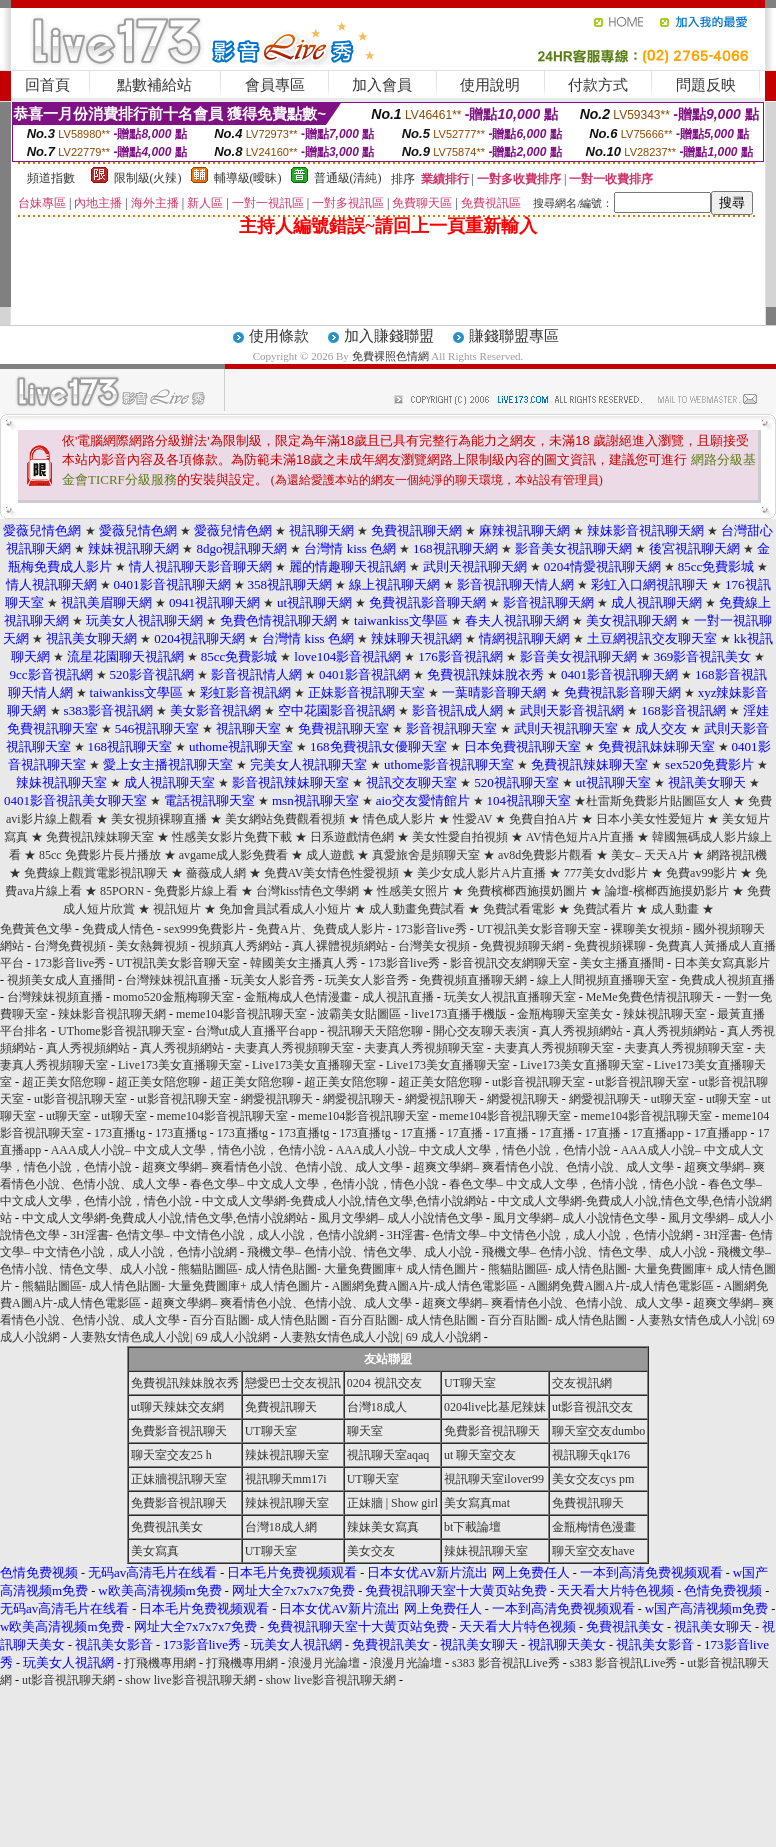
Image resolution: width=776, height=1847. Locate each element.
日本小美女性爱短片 (650, 819)
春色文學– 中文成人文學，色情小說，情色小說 (314, 1184)
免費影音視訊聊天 (179, 1431)
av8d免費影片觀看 (545, 855)
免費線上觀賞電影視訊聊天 (96, 873)
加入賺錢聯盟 (389, 336)
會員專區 (275, 85)
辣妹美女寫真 (383, 1527)
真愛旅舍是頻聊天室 (427, 855)
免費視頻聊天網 (522, 946)
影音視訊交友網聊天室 (510, 963)
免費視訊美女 (167, 1527)
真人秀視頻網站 (581, 1031)
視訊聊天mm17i (286, 1479)
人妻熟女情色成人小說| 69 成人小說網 (170, 1337)
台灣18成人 (377, 1407)
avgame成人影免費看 (233, 855)
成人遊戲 (330, 855)
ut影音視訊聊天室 (538, 1082)
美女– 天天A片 (650, 855)
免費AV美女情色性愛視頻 (332, 873)
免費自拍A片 (543, 819)
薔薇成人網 (216, 873)
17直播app (657, 1133)
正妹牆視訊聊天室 (179, 1479)
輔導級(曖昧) (248, 178)
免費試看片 (603, 909)
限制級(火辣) (148, 178)
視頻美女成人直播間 (61, 980)
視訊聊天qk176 (591, 1455)
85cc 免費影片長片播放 (100, 855)
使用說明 (490, 85)
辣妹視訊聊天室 (665, 1014)
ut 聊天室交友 (480, 1455)
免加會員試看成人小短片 (285, 909)
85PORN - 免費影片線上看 (169, 891)
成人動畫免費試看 (417, 909)
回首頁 (47, 85)
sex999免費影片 (205, 929)
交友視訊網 (582, 1383)
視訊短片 (177, 909)
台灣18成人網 (281, 1527)
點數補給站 (154, 85)
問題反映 (706, 85)
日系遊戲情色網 (352, 837)
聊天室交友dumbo (598, 1431)
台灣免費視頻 (70, 946)
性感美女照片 (413, 891)
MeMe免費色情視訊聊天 (650, 997)
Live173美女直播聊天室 (180, 1065)
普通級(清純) (348, 178)
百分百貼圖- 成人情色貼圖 (259, 1320)
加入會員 (382, 85)
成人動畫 (675, 909)
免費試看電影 (519, 909)
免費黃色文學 (36, 929)
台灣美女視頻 (434, 946)
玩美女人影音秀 (273, 980)
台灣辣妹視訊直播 (173, 980)
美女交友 (371, 1551)
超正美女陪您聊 (64, 1082)
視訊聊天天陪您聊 (375, 1031)
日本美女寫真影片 (722, 963)
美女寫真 (155, 1551)
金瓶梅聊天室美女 (565, 1014)
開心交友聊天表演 (481, 1031)
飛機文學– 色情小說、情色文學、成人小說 (359, 1252)
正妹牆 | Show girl (392, 1503)
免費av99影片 (701, 873)
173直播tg (119, 1133)
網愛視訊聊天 (277, 1099)
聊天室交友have (593, 1551)
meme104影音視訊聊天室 (241, 1014)
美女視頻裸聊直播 (159, 819)
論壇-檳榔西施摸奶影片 (667, 891)
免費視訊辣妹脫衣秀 (185, 1383)
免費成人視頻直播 (727, 980)
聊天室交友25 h (171, 1455)
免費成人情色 (118, 929)
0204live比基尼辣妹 (495, 1407)
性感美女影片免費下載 (232, 837)
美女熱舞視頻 (152, 946)
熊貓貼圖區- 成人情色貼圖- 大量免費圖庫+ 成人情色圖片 (328, 1269)
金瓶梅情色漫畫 (594, 1527)
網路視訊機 (737, 855)
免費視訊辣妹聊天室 (100, 837)
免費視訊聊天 (281, 1407)
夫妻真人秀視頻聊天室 (294, 1048)
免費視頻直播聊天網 (473, 980)
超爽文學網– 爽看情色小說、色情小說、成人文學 (272, 1167)
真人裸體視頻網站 (340, 946)
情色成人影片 (400, 819)
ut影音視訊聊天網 (68, 1680)
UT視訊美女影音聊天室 (539, 929)
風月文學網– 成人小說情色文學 (400, 1218)
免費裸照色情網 (390, 356)
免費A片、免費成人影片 (320, 929)
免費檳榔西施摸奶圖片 (527, 891)
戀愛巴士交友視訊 (293, 1383)
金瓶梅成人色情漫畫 (298, 997)
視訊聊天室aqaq (388, 1455)
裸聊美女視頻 (647, 929)
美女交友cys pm (593, 1479)
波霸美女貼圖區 (359, 1014)
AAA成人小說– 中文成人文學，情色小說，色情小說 (188, 1150)
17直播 (419, 1133)
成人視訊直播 (398, 997)
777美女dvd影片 (606, 873)
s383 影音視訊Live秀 (506, 1663)
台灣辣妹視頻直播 (55, 997)
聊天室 (365, 1431)
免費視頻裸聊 (610, 946)
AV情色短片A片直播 (580, 837)
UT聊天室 (470, 1383)
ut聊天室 (673, 1099)
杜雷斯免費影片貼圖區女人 (658, 801)
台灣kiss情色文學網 (307, 891)
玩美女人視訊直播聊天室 (510, 997)
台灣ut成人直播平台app (256, 1031)
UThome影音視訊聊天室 (121, 1031)
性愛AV (473, 819)
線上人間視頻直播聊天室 (603, 980)
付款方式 (598, 85)
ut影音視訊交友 (592, 1407)
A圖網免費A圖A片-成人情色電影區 (425, 1286)
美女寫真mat (477, 1503)
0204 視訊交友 (384, 1383)
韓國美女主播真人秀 (304, 963)
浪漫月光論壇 (324, 1663)
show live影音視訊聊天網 (190, 1680)
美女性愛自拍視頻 (460, 837)
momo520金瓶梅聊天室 (173, 997)
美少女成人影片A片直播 (481, 873)
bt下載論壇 (472, 1527)
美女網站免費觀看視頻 (285, 819)
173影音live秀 (431, 929)
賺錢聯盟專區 (514, 336)
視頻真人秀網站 (240, 946)
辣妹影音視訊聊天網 (112, 1014)
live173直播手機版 (459, 1014)
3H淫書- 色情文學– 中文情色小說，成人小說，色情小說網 (223, 1235)
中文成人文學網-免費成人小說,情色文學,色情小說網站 (345, 1201)
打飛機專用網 (160, 1663)
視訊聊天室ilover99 (494, 1479)
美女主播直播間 (622, 963)
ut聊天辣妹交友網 (177, 1407)
